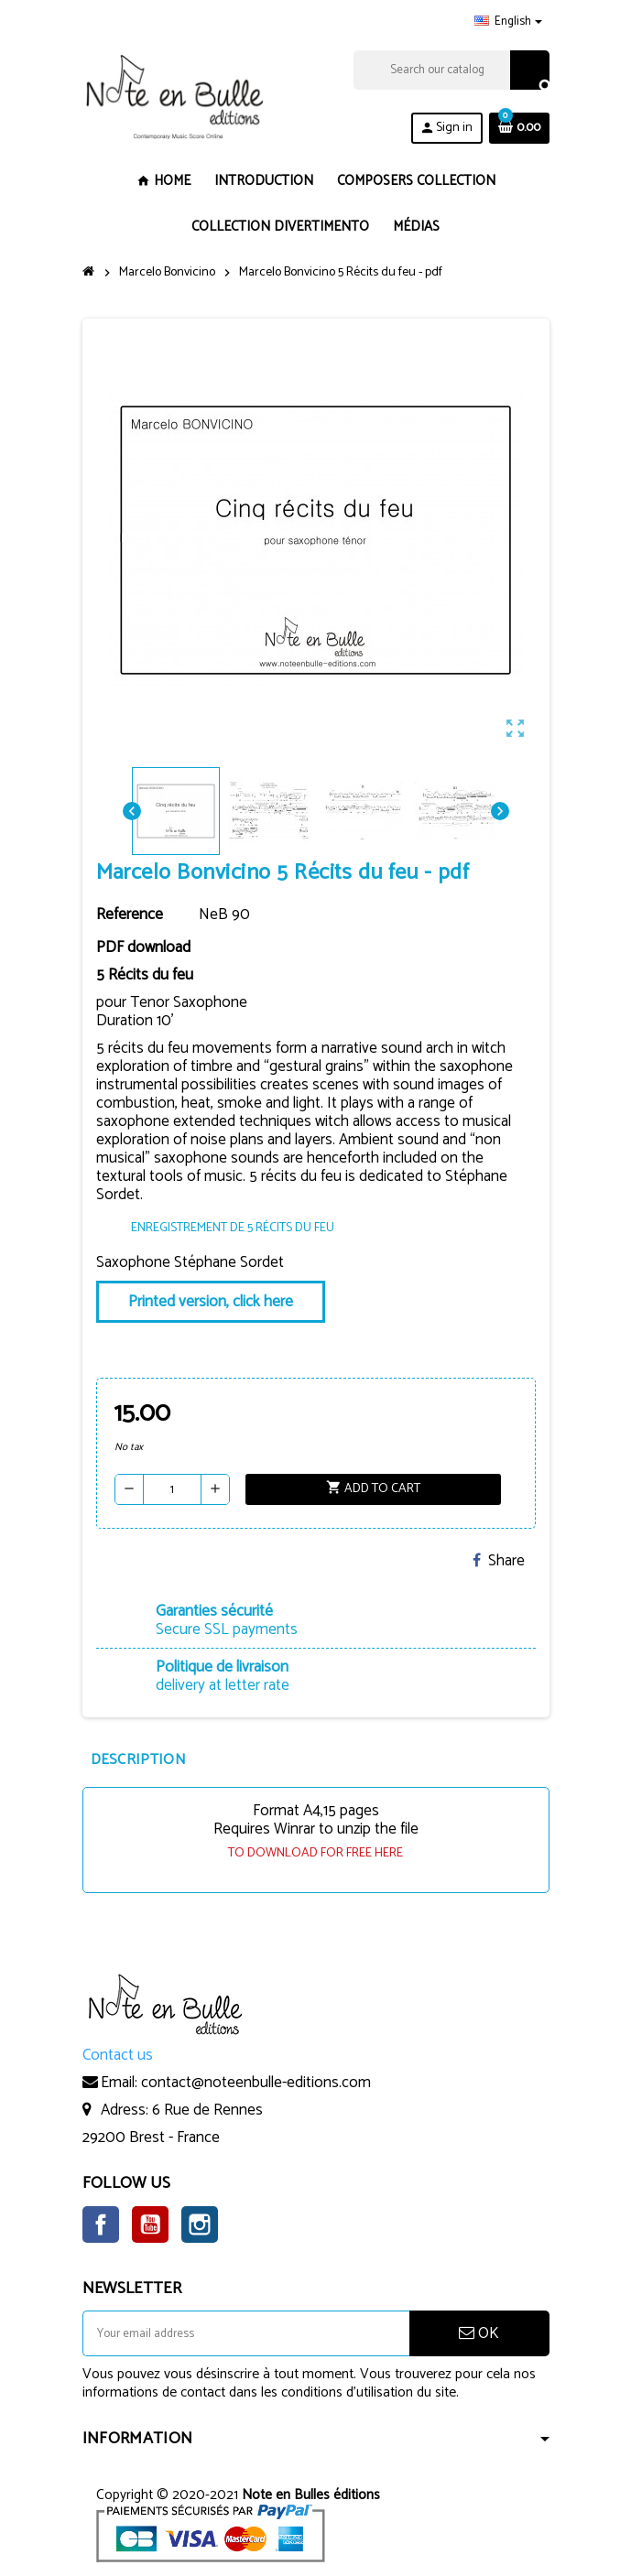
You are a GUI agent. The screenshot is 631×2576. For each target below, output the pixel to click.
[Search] (451, 70)
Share (499, 1561)
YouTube (150, 2224)
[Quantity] (172, 1489)
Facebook (100, 2224)
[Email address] (245, 2333)
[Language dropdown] (508, 22)
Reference (129, 914)
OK (479, 2333)
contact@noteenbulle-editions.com (256, 2082)
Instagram (199, 2224)
